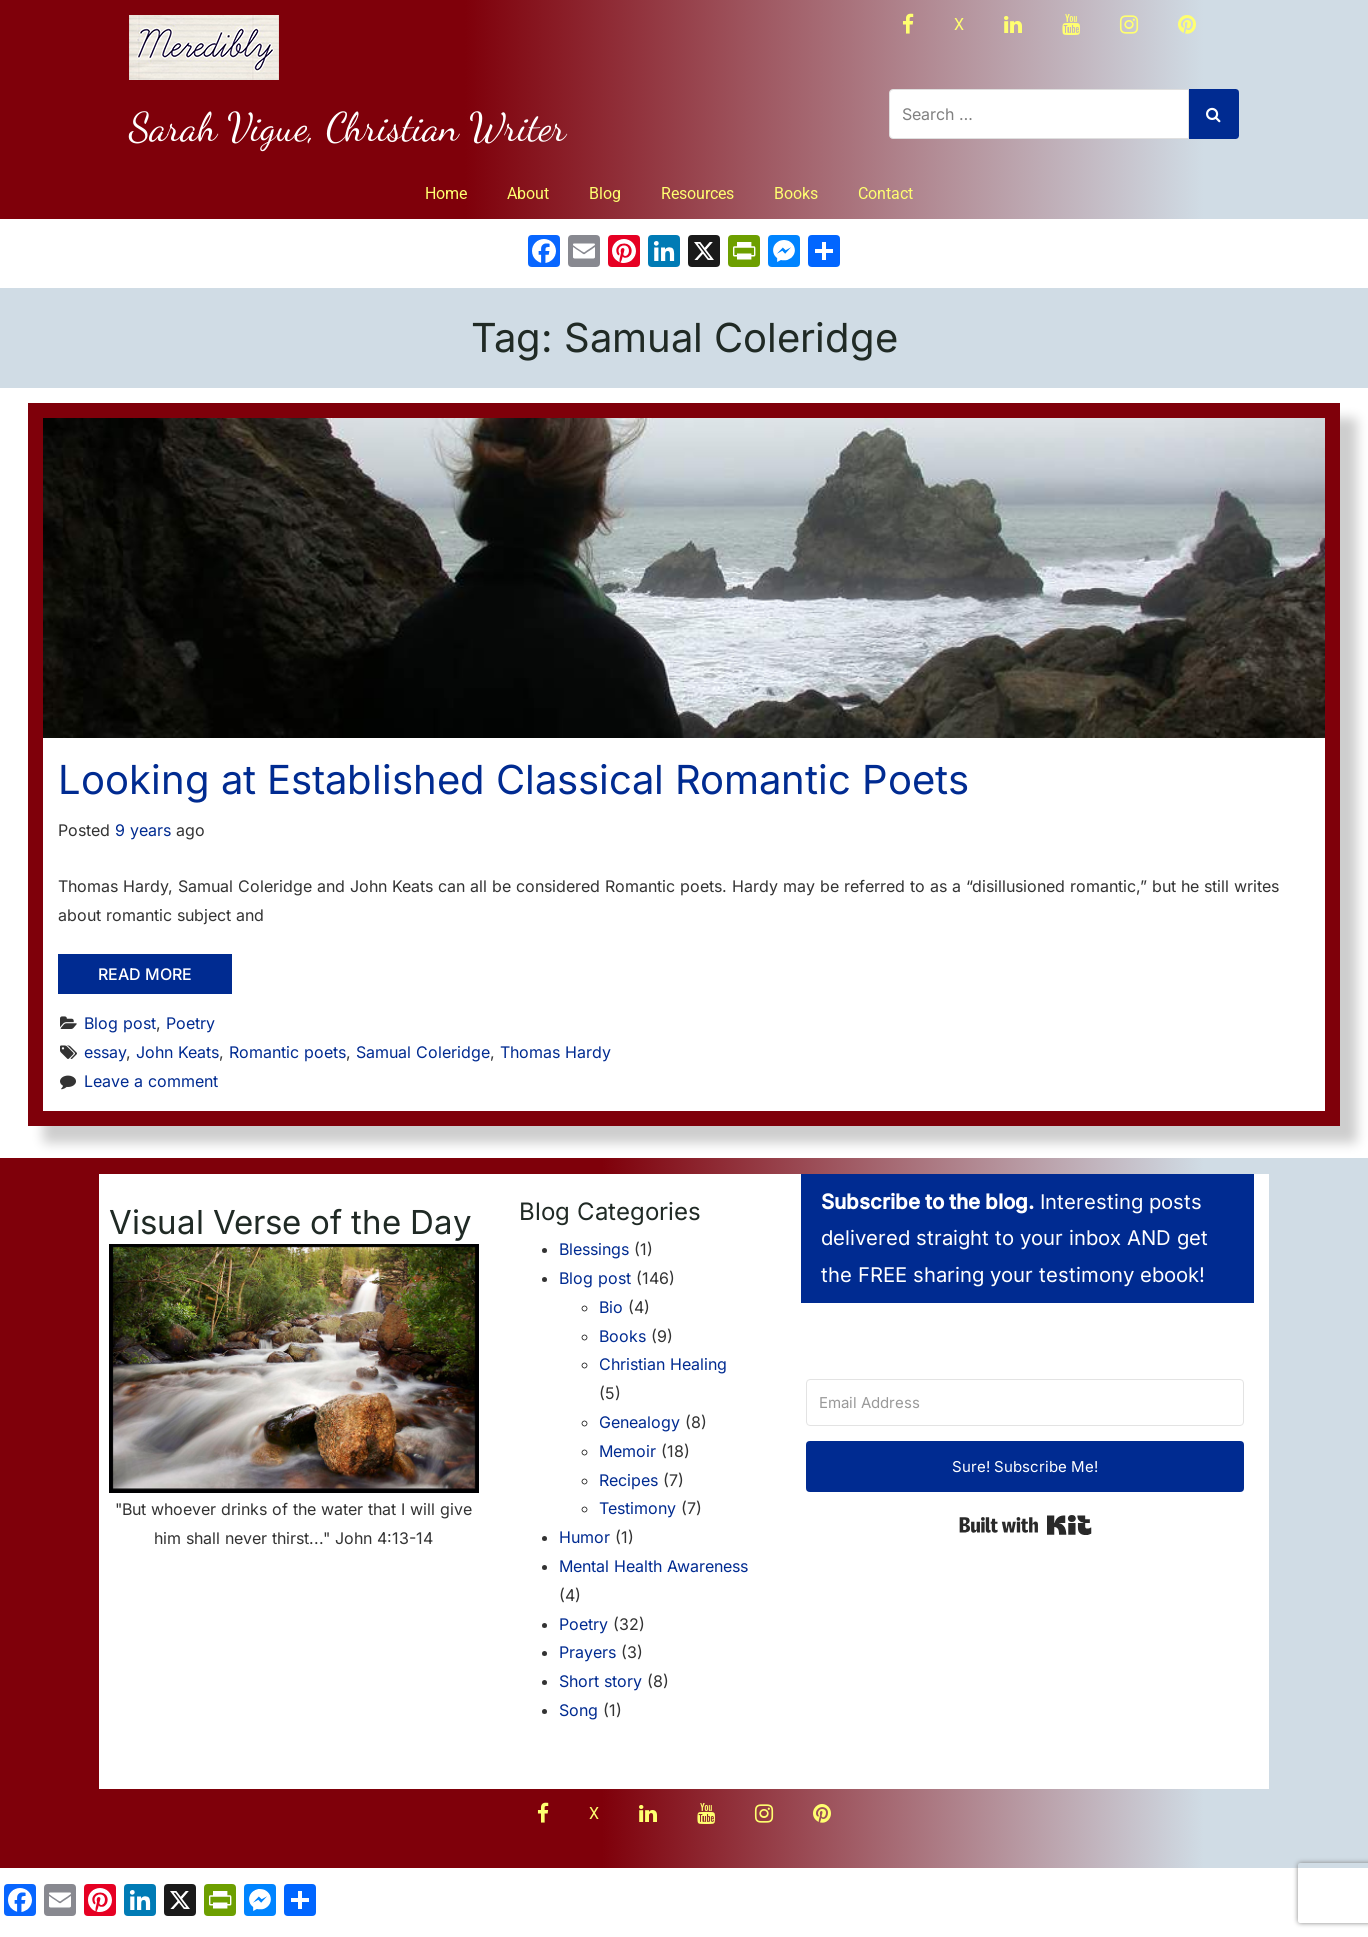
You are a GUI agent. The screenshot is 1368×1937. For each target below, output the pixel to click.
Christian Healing (663, 1364)
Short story (600, 1681)
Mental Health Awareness (653, 1566)
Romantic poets (287, 1052)
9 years (143, 830)
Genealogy (639, 1422)
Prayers (587, 1652)
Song (578, 1710)
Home (446, 193)
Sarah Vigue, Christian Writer (347, 127)
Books (796, 193)
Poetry (190, 1023)
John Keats (177, 1052)
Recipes (628, 1480)
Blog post (120, 1023)
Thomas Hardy (555, 1052)
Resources (697, 193)
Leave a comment (151, 1081)
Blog (605, 193)
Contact (885, 193)
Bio (611, 1307)
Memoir (627, 1451)
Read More (145, 974)
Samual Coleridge (423, 1052)
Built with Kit (1025, 1525)
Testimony (637, 1508)
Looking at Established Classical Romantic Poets (513, 779)
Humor (584, 1537)
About (528, 193)
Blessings (594, 1249)
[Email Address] (1025, 1402)
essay (105, 1052)
